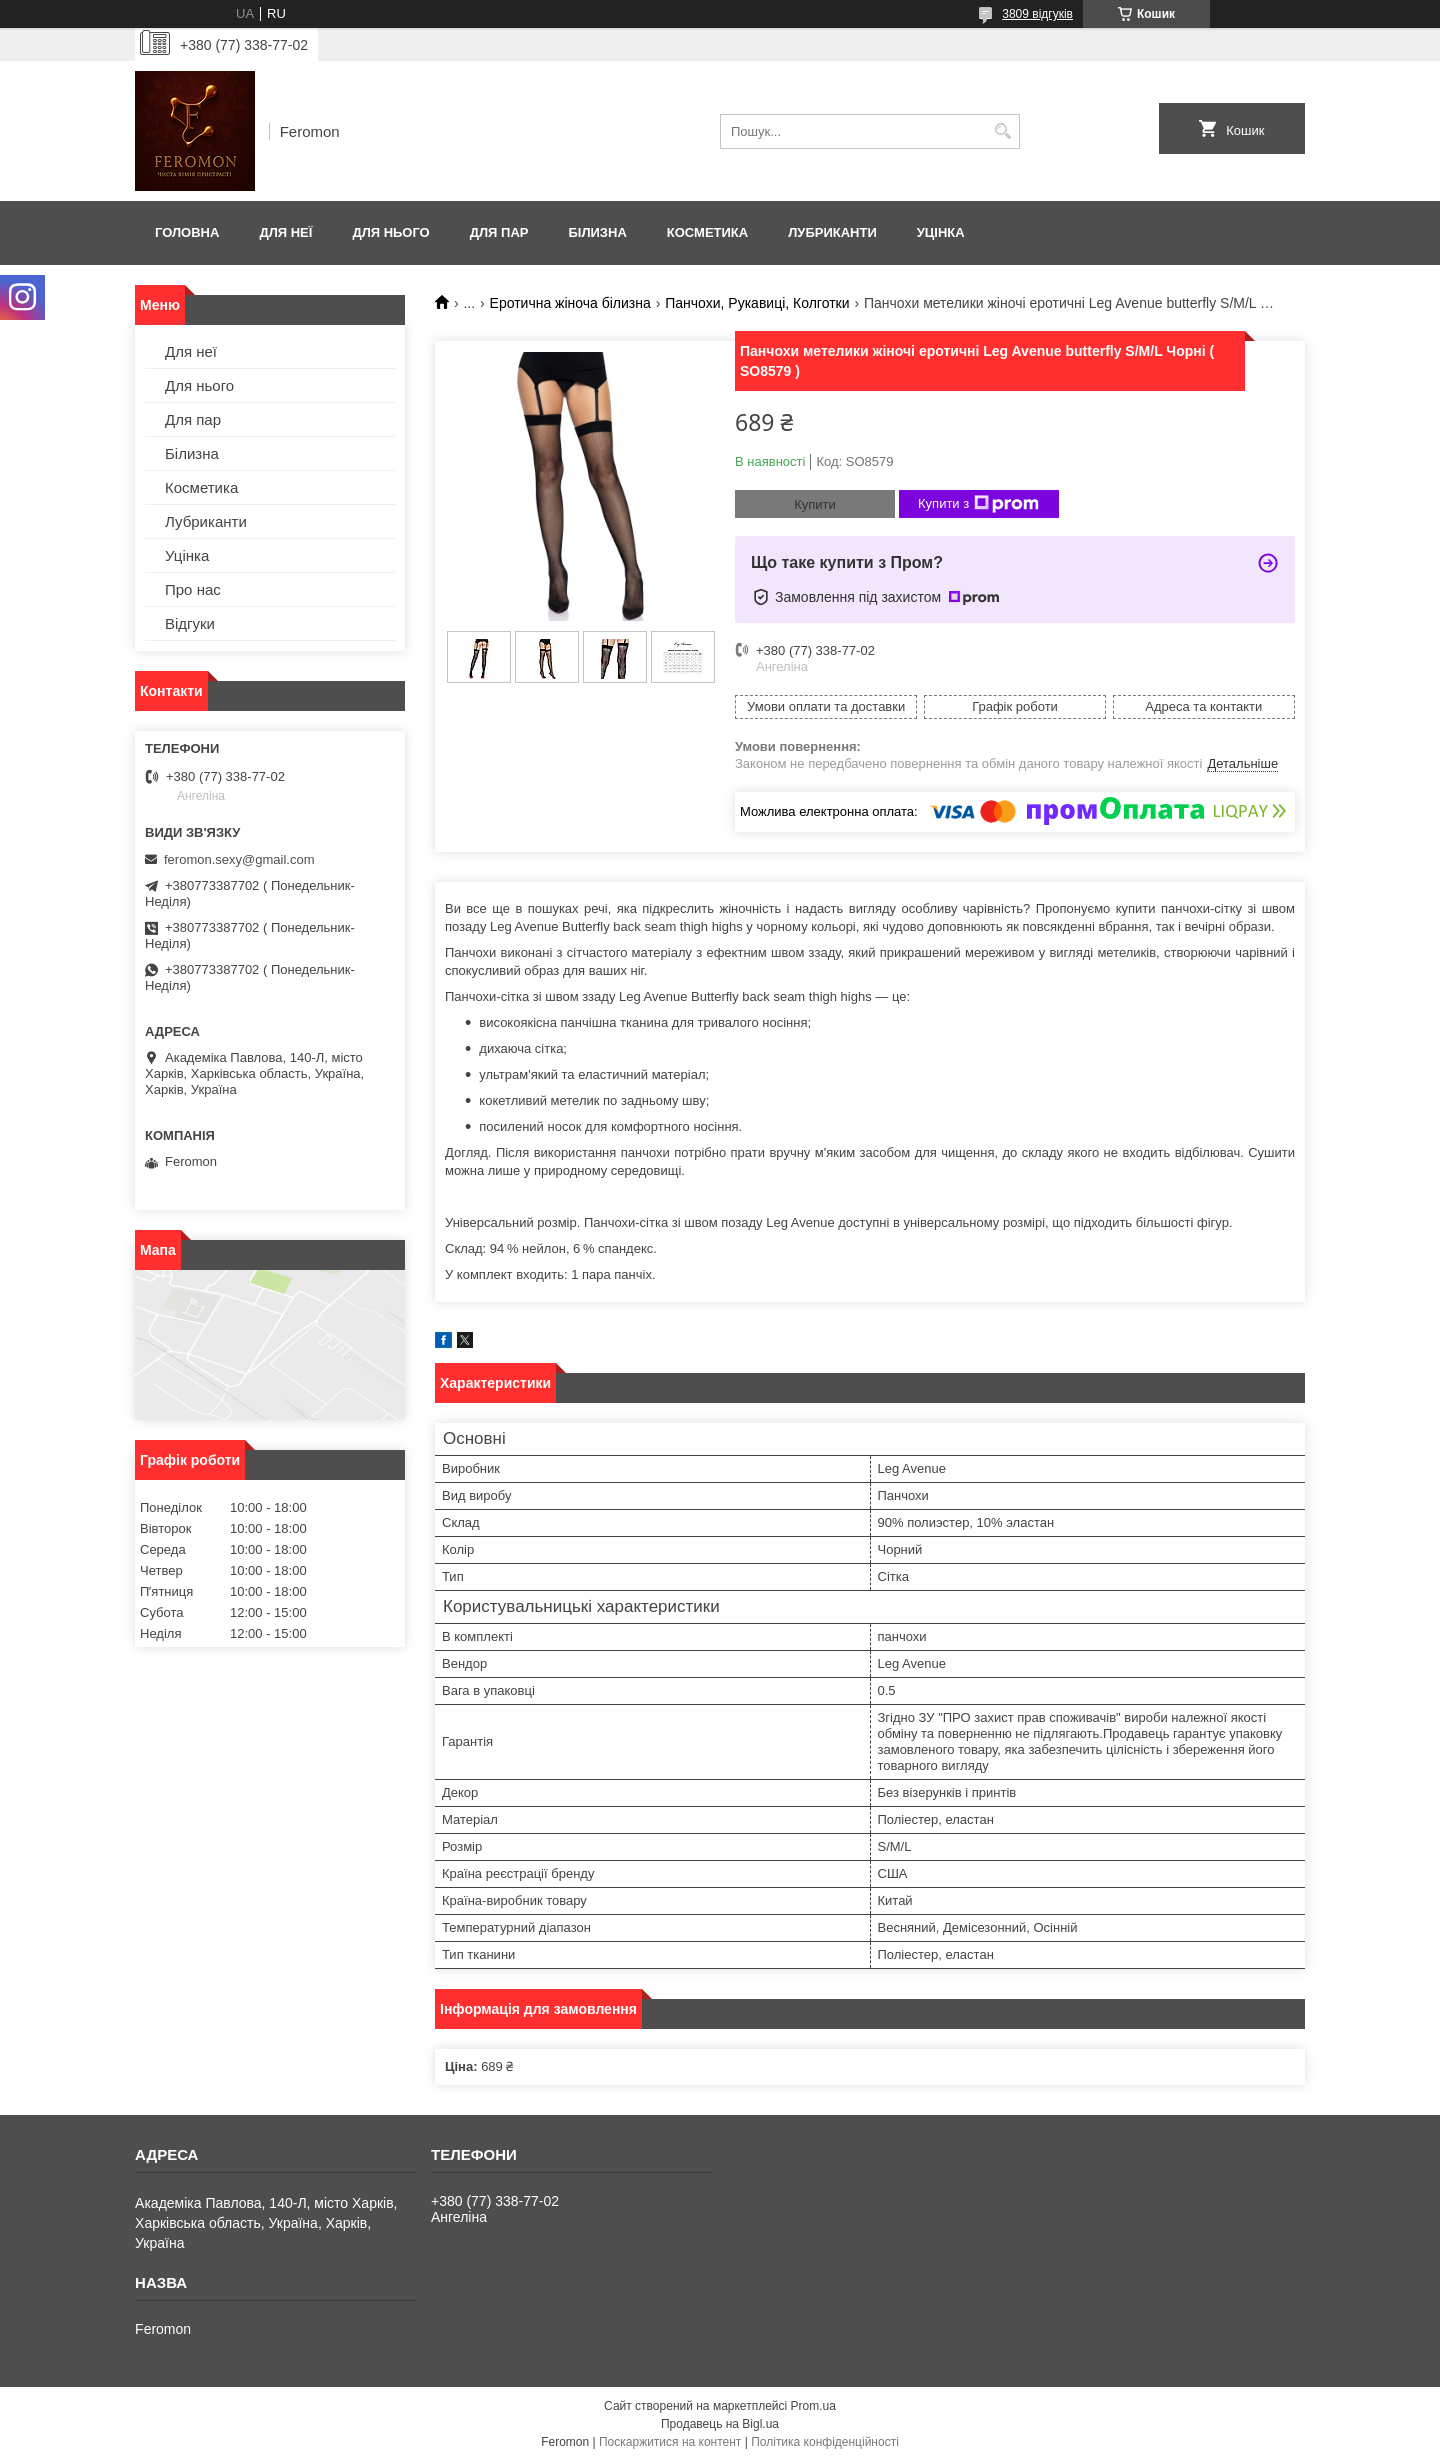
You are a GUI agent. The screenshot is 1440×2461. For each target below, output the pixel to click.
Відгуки (190, 623)
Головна (187, 232)
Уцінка (941, 232)
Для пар (499, 232)
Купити (815, 504)
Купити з (978, 504)
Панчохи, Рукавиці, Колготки (757, 303)
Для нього (390, 232)
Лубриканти (832, 232)
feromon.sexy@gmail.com (239, 859)
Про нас (193, 589)
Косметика (707, 232)
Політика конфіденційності (825, 2442)
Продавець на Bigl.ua (720, 2424)
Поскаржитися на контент (670, 2442)
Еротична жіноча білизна (570, 303)
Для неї (285, 232)
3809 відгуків (1037, 14)
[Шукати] (1002, 131)
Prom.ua (813, 2406)
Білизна (597, 232)
